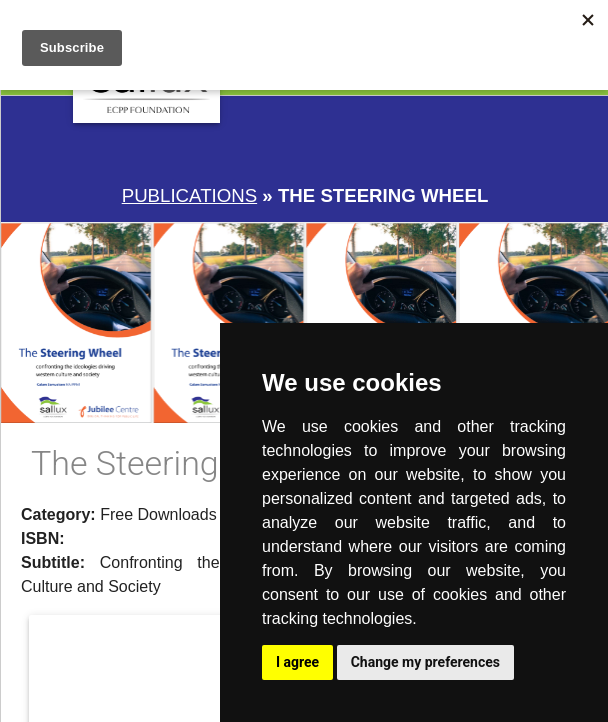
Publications (189, 195)
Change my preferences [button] (425, 662)
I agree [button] (297, 662)
